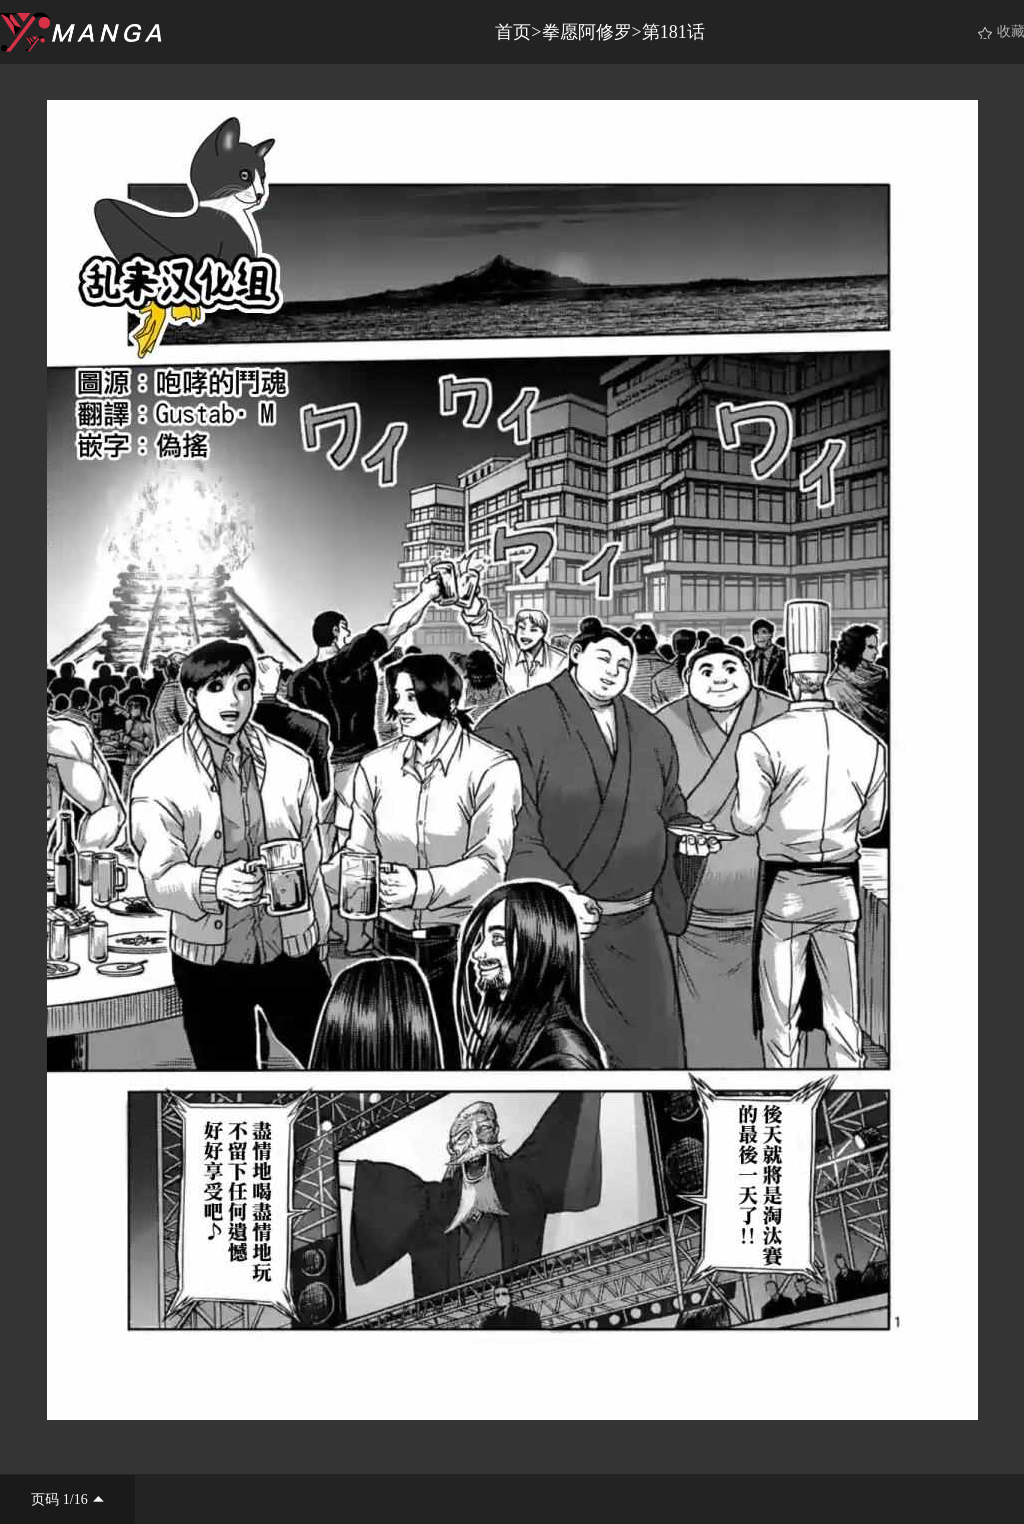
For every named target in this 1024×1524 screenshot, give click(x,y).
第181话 (673, 32)
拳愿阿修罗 (587, 32)
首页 (513, 32)
